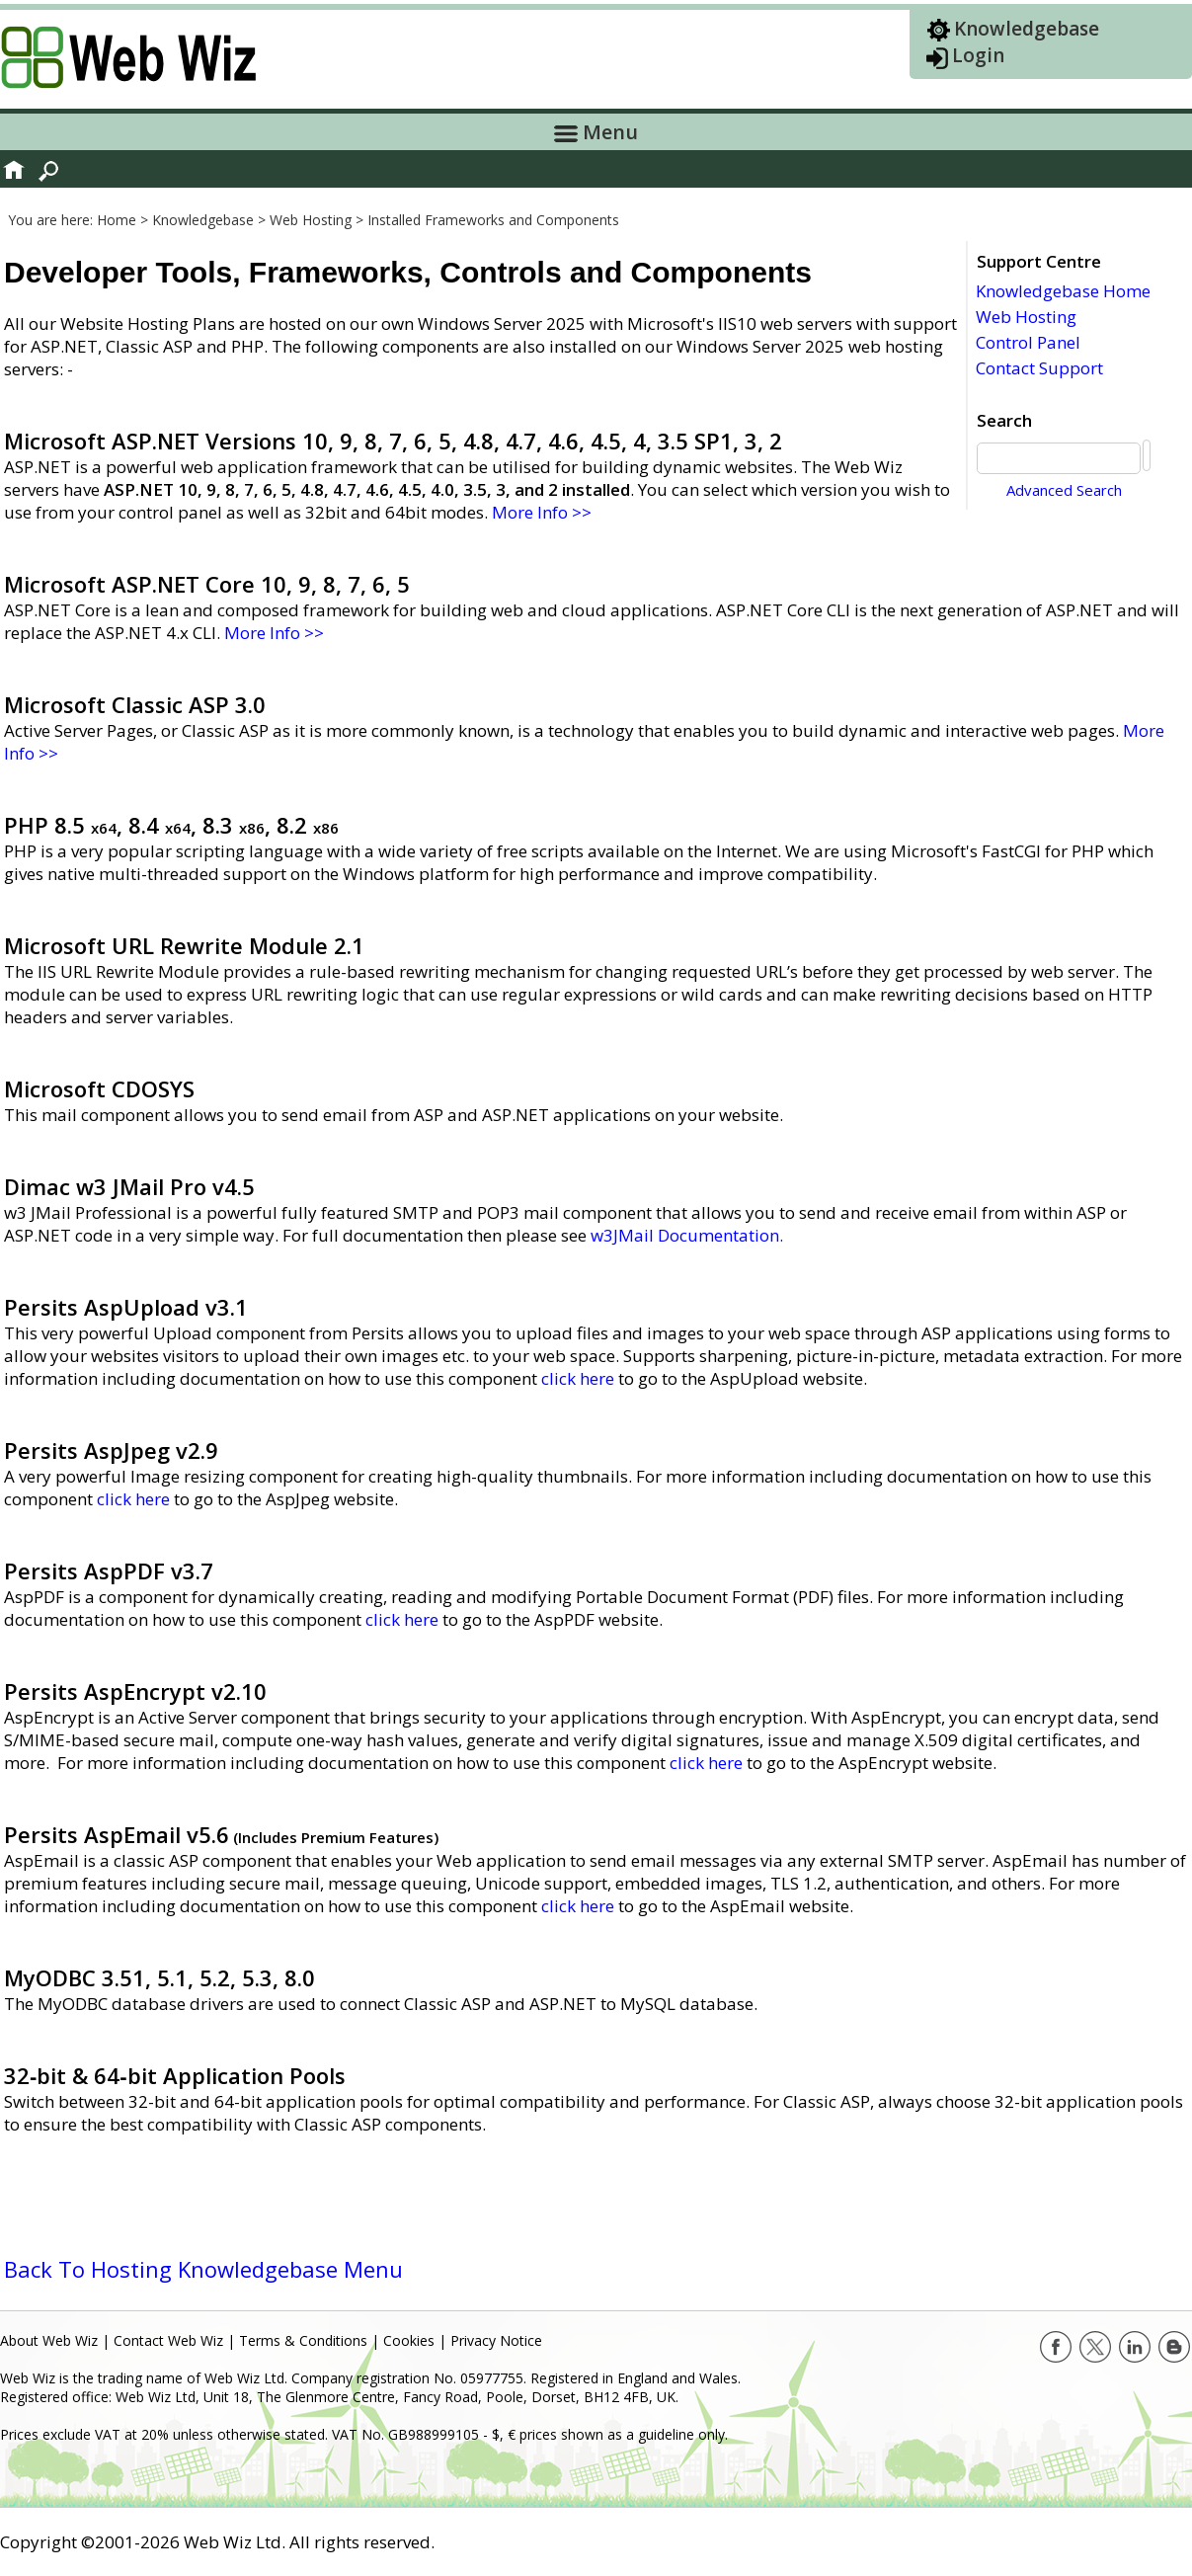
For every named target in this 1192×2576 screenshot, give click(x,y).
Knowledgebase (1026, 28)
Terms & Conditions (303, 2340)
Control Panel (1028, 342)
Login (978, 55)
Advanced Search (1075, 490)
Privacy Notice (496, 2340)
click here (577, 1378)
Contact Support (1039, 368)
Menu (596, 132)
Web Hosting (1026, 316)
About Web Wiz (49, 2340)
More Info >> (542, 512)
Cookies (409, 2340)
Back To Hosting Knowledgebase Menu (203, 2269)
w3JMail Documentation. (687, 1235)
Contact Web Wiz (168, 2340)
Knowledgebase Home (1063, 291)
